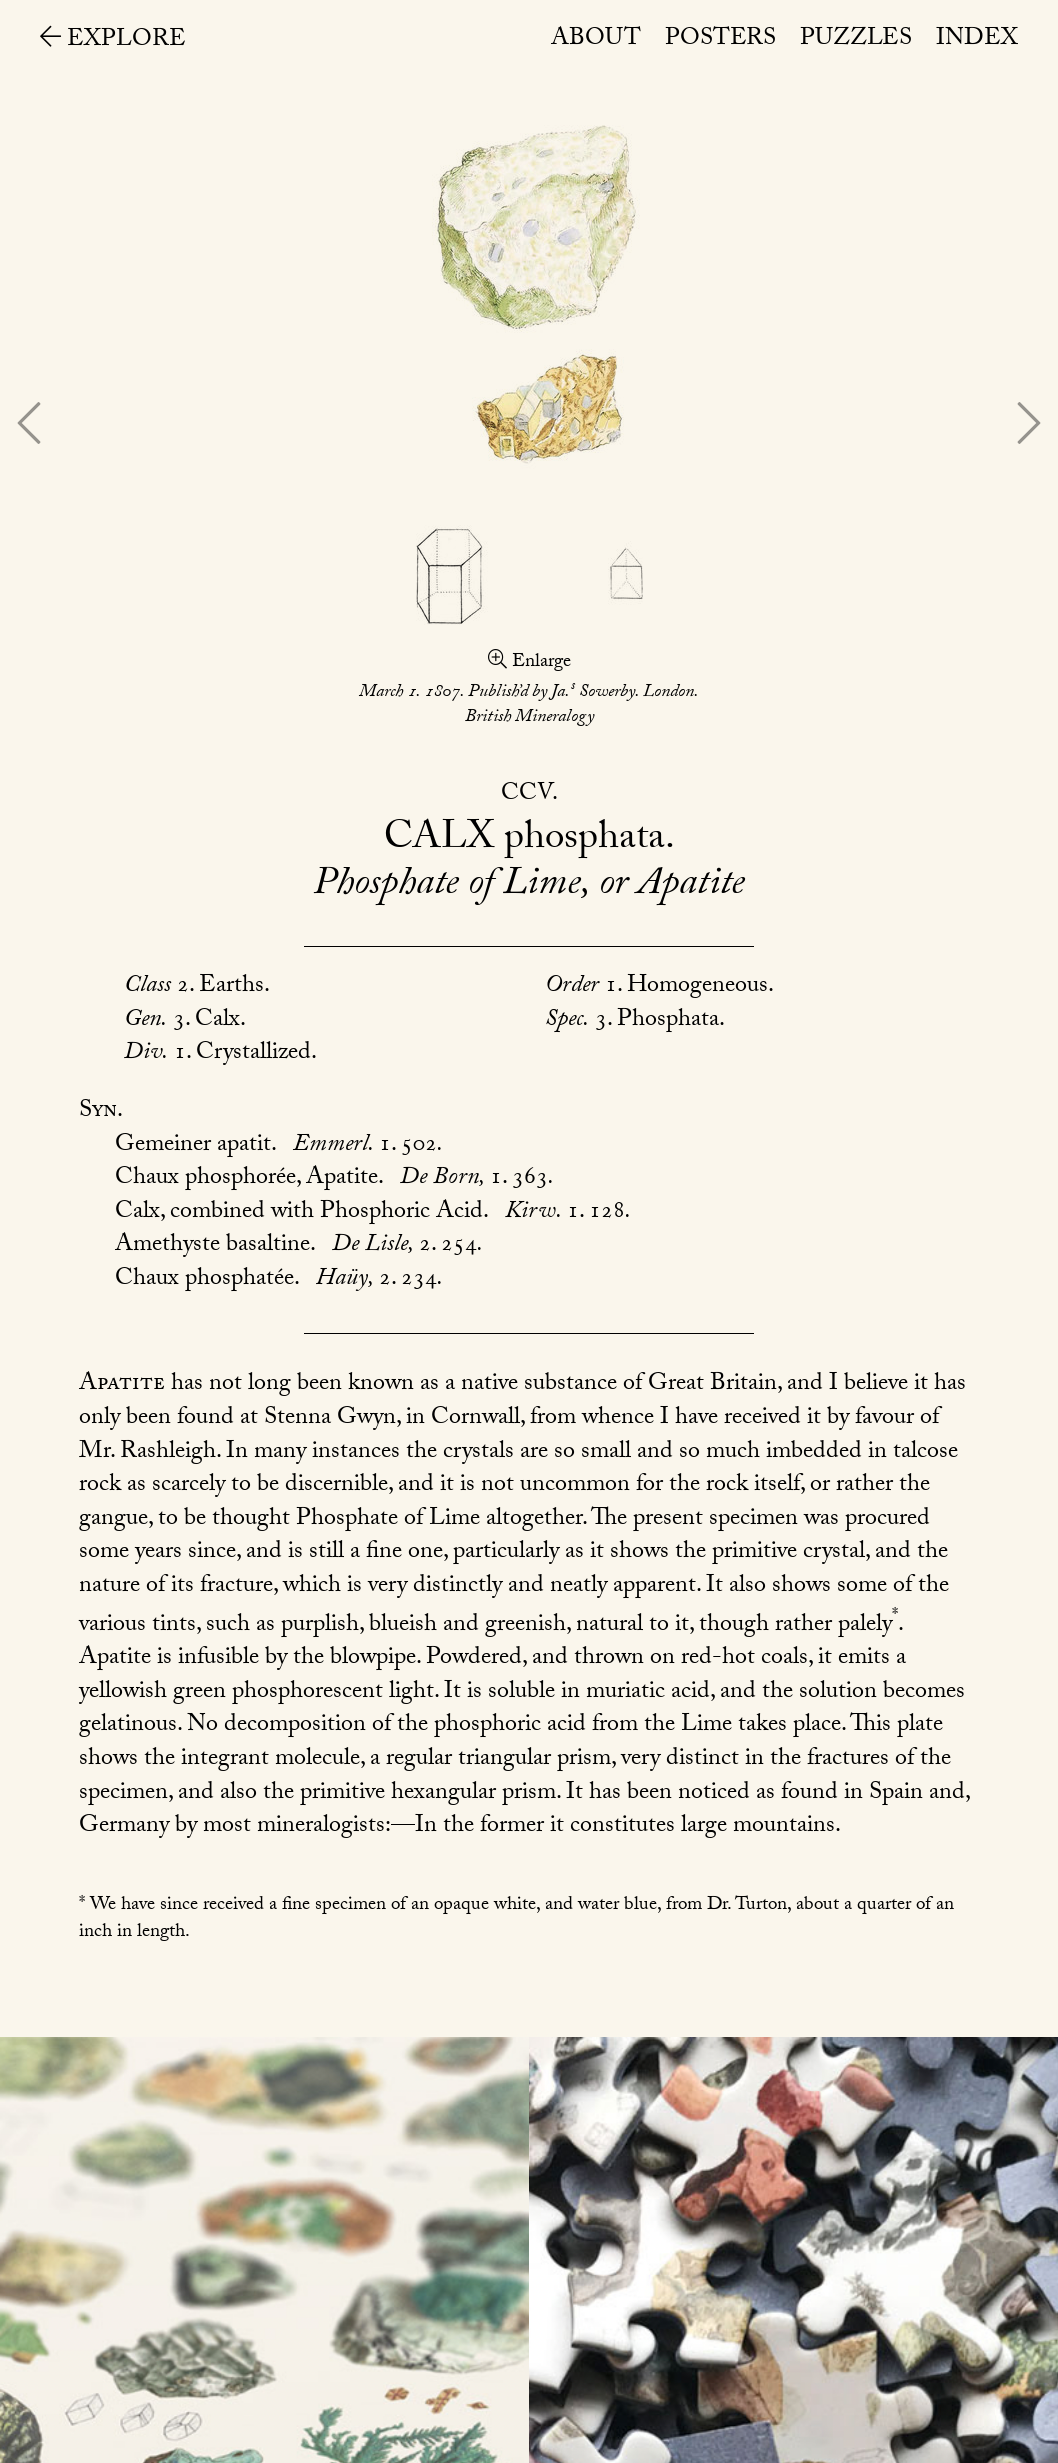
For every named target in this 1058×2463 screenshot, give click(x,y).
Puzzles (856, 40)
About (596, 40)
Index (977, 40)
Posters (720, 40)
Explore (113, 41)
